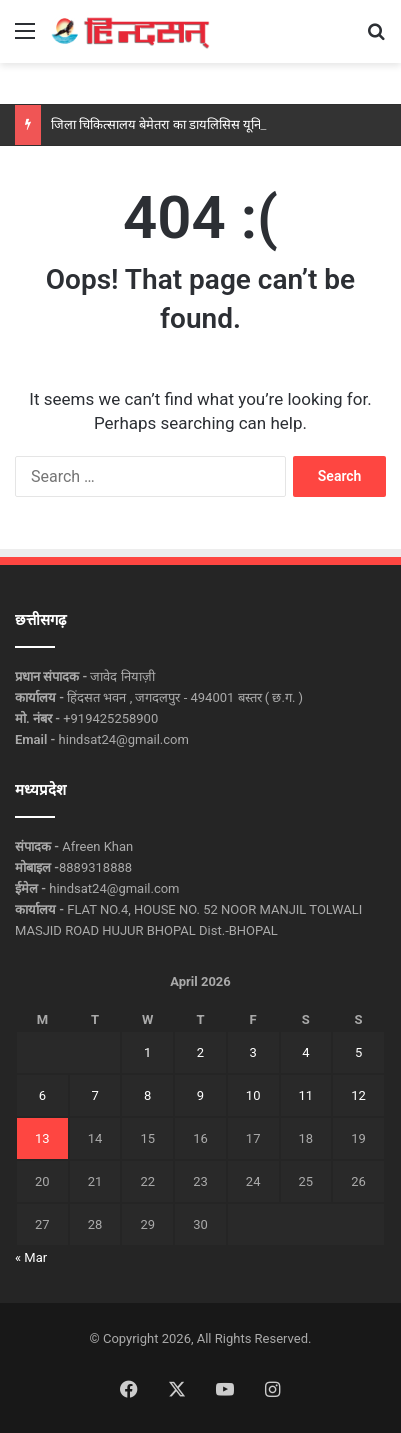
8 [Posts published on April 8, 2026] (147, 1095)
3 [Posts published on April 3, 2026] (253, 1052)
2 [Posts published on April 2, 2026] (200, 1052)
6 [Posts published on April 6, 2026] (42, 1095)
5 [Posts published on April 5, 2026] (358, 1052)
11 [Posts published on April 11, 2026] (306, 1095)
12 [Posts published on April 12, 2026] (358, 1095)
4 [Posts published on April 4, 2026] (305, 1052)
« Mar (31, 1257)
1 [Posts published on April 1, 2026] (147, 1052)
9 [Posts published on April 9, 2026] (200, 1095)
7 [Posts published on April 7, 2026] (94, 1095)
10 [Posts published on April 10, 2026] (253, 1095)
